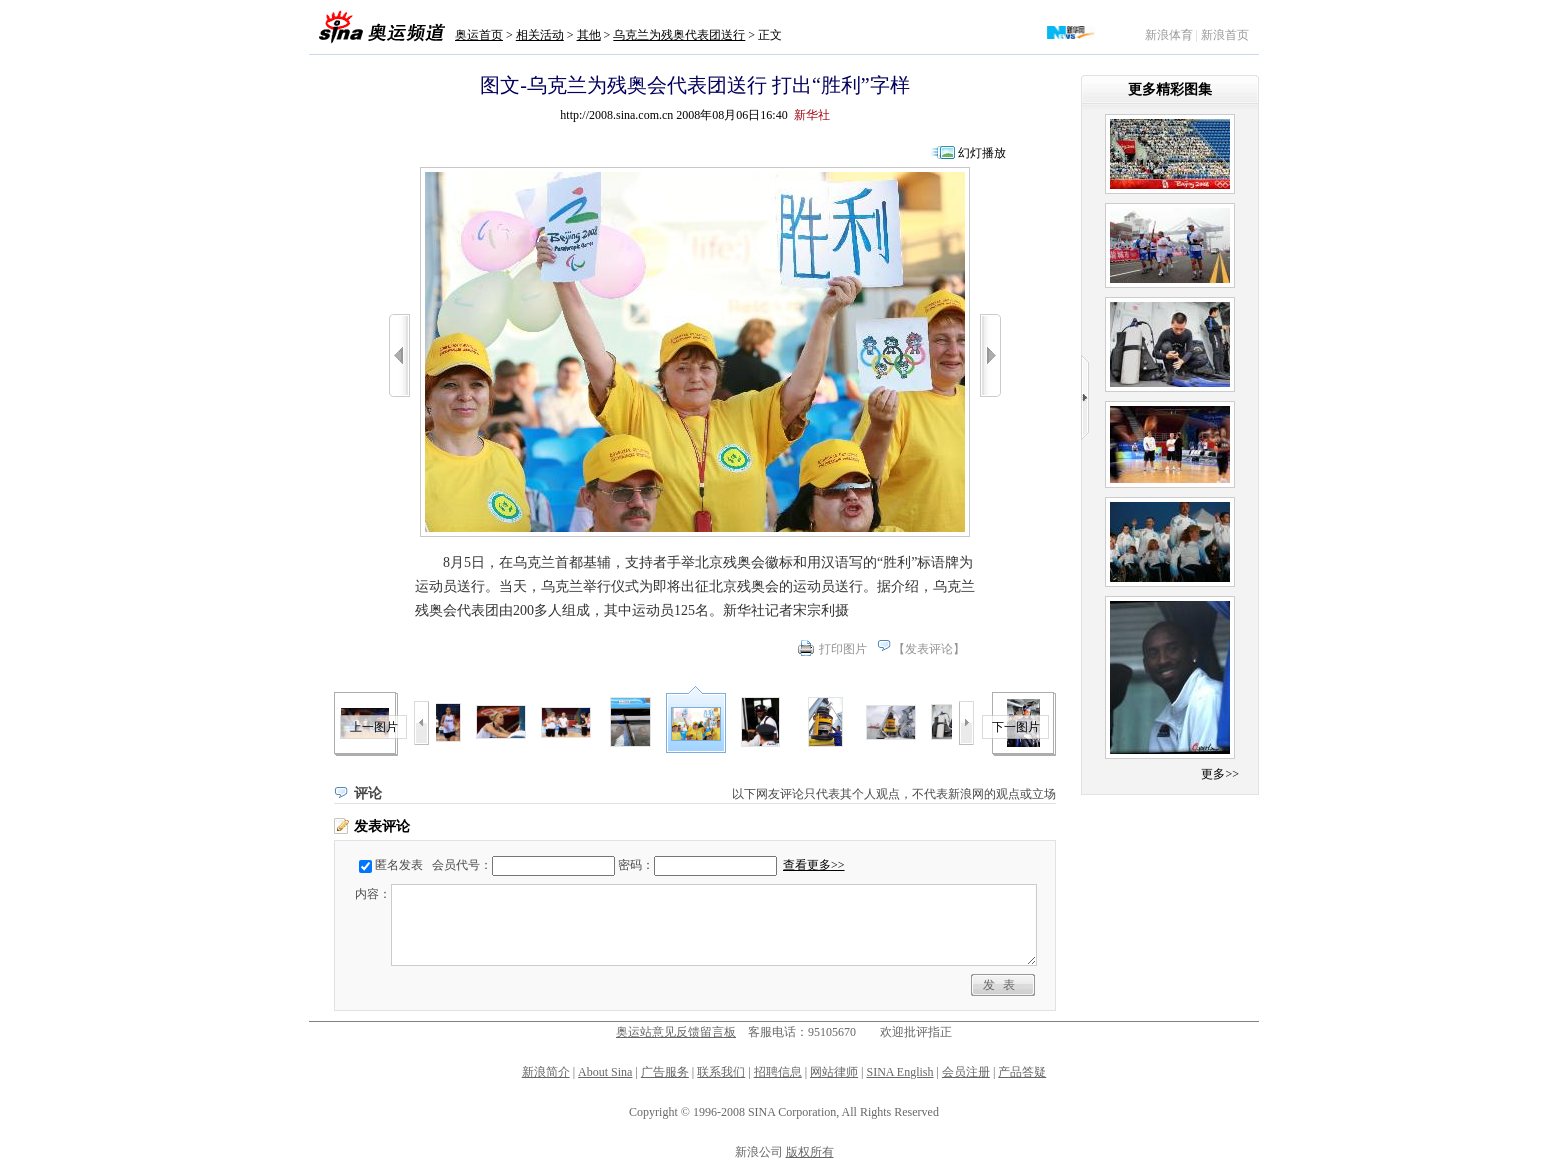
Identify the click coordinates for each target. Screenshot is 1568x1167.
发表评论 (929, 649)
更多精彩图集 (1170, 89)
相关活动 (540, 35)
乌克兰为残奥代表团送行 (679, 35)
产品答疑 (1022, 1072)
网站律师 (834, 1072)
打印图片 (843, 649)
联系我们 (721, 1072)
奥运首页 (479, 35)
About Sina (605, 1072)
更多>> (1220, 774)
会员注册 (966, 1072)
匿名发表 (399, 865)
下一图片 (1016, 727)
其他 (589, 35)
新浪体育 (1169, 35)
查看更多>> (814, 865)
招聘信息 (778, 1072)
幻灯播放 (982, 153)
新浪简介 (546, 1072)
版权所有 (810, 1152)
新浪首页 (1225, 35)
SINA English (899, 1072)
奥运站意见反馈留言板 (676, 1032)
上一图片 (374, 727)
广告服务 (665, 1072)
